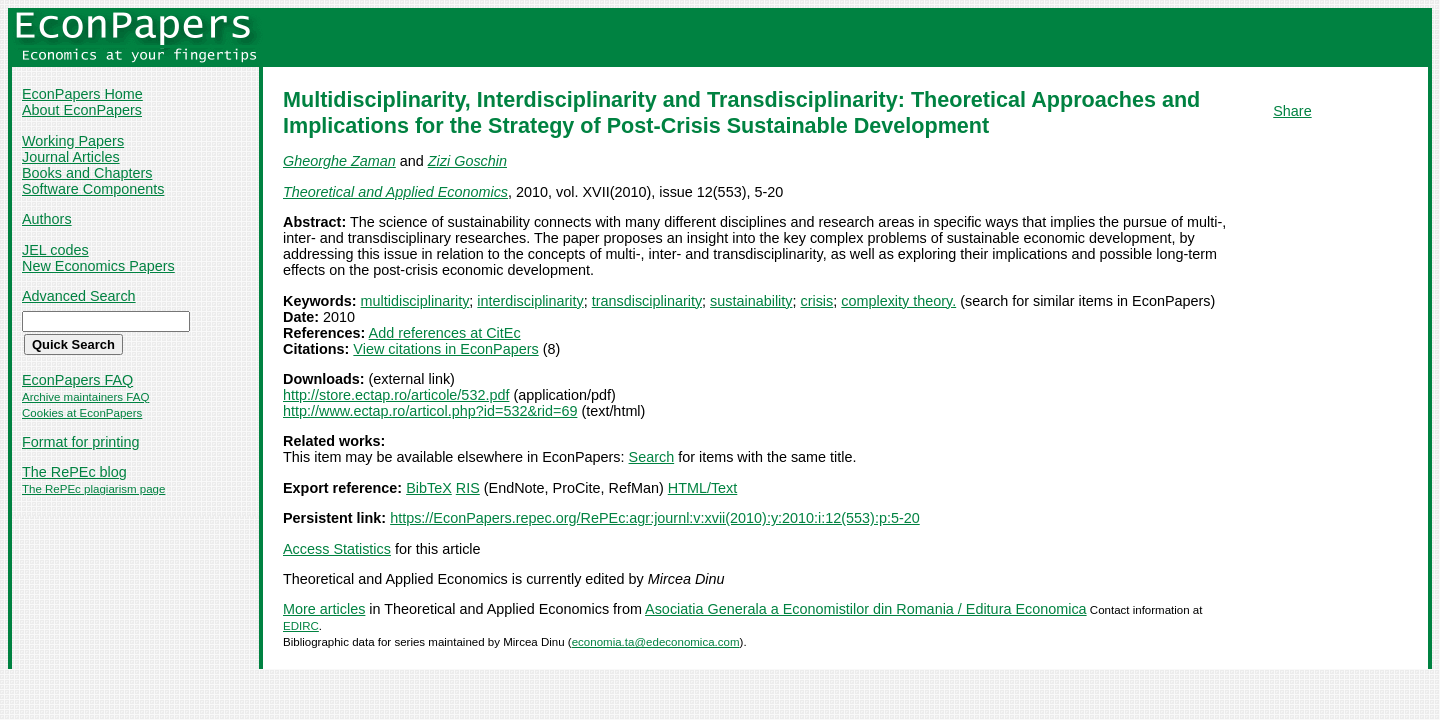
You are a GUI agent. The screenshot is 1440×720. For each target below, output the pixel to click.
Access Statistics (337, 549)
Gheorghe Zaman (339, 161)
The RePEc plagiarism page (93, 489)
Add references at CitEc (445, 333)
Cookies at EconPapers (82, 413)
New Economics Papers (98, 266)
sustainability (751, 301)
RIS (468, 488)
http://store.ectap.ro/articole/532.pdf (396, 395)
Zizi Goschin (467, 161)
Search (652, 457)
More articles (324, 609)
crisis (816, 301)
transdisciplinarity (647, 301)
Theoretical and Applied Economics (395, 192)
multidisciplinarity (415, 301)
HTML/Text (703, 488)
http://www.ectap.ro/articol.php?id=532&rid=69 (430, 411)
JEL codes (55, 250)
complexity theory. (898, 301)
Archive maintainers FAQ (85, 397)
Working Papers (73, 141)
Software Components (93, 189)
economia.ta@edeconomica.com (656, 642)
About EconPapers (82, 110)
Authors (47, 219)
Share (1292, 111)
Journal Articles (71, 157)
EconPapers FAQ (77, 380)
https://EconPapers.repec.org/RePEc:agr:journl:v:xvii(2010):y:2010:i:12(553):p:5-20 (655, 518)
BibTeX (429, 488)
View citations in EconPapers (445, 349)
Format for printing (81, 442)
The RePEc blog (74, 472)
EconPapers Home (82, 94)
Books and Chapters (87, 173)
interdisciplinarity (530, 301)
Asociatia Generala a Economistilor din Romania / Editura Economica (866, 609)
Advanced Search (79, 296)
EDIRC (301, 626)
